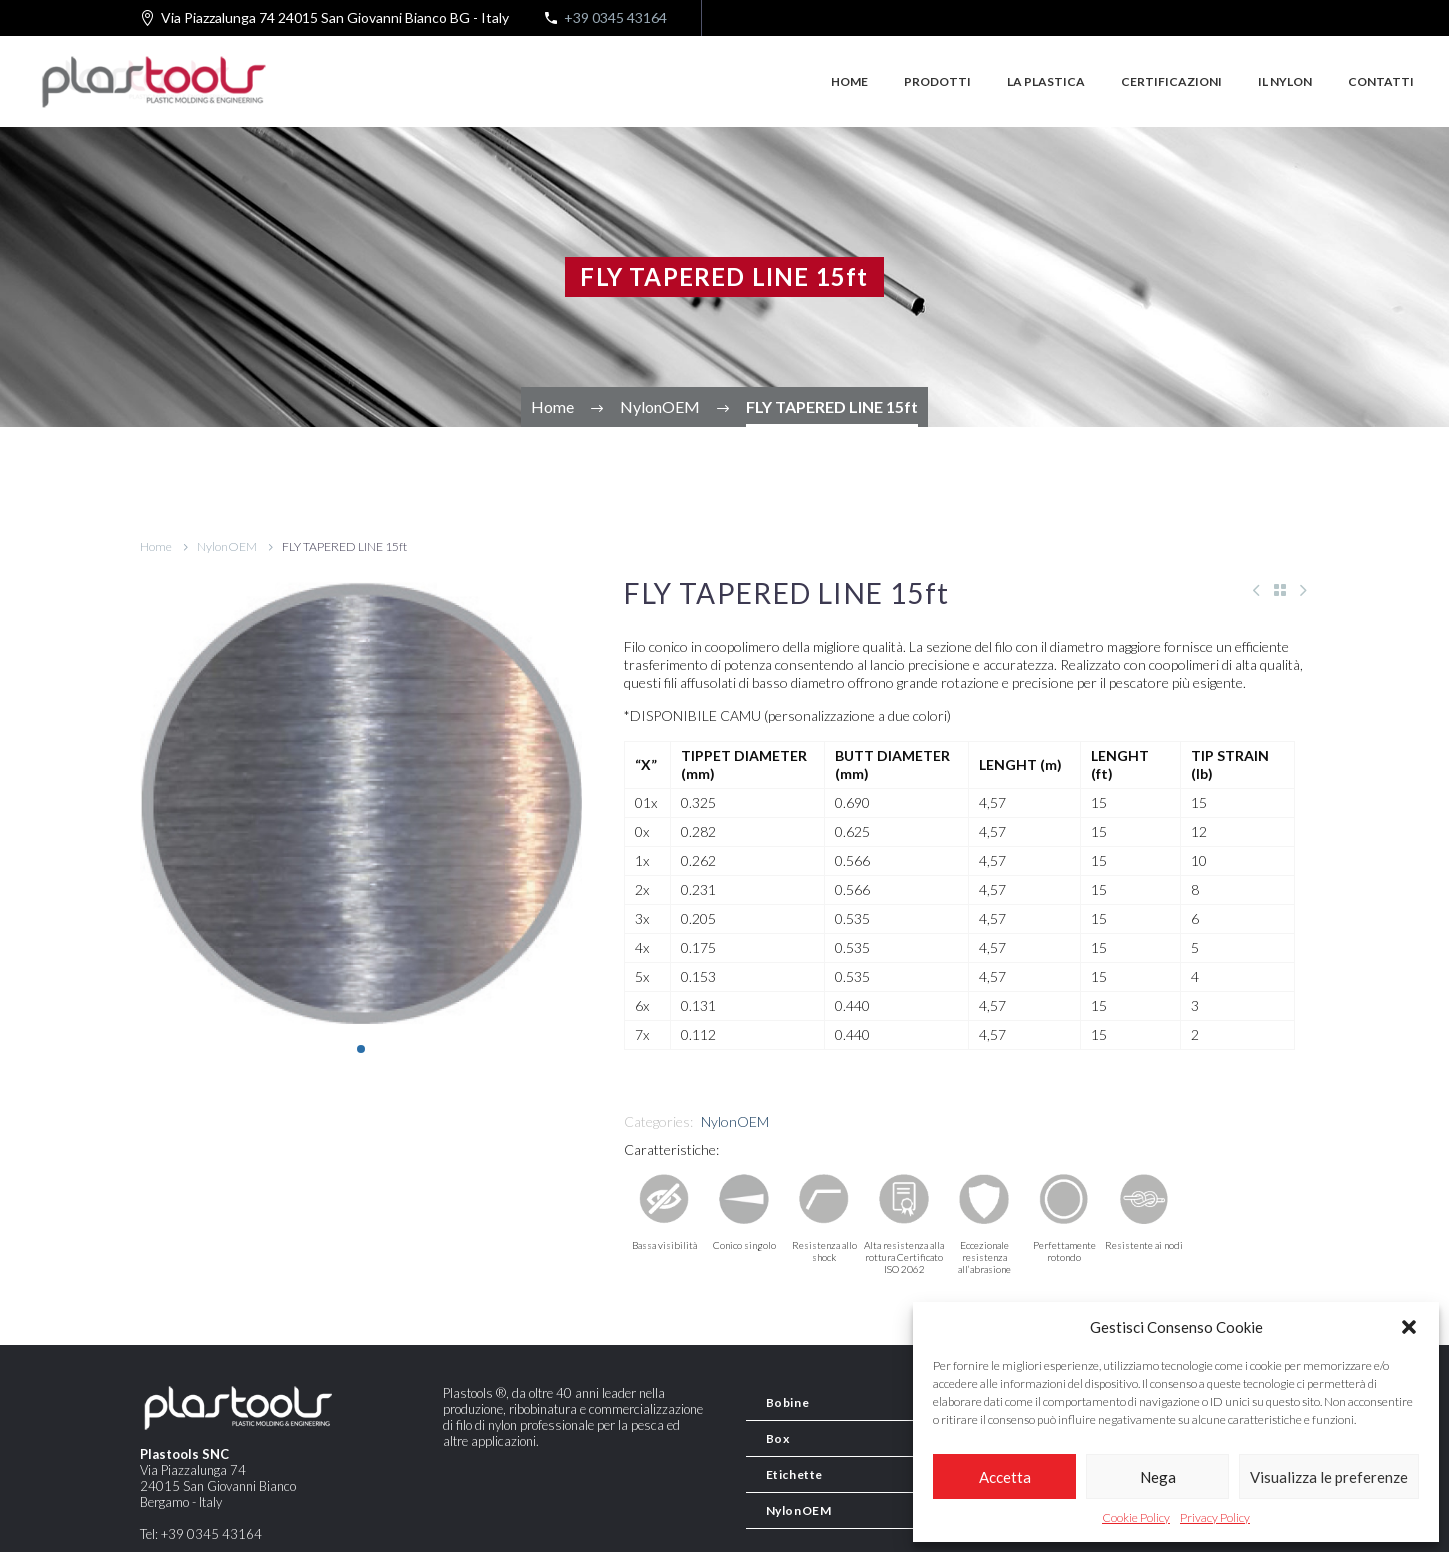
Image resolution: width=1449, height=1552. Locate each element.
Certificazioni (1171, 81)
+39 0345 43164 (615, 17)
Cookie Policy (1136, 1517)
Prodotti (937, 81)
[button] (1409, 1327)
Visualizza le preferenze (1329, 1477)
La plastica (1046, 81)
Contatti (1381, 81)
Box (778, 1438)
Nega (1158, 1477)
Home (849, 81)
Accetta (1005, 1477)
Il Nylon (1285, 81)
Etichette (794, 1474)
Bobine (788, 1402)
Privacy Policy (1215, 1517)
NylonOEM (227, 546)
